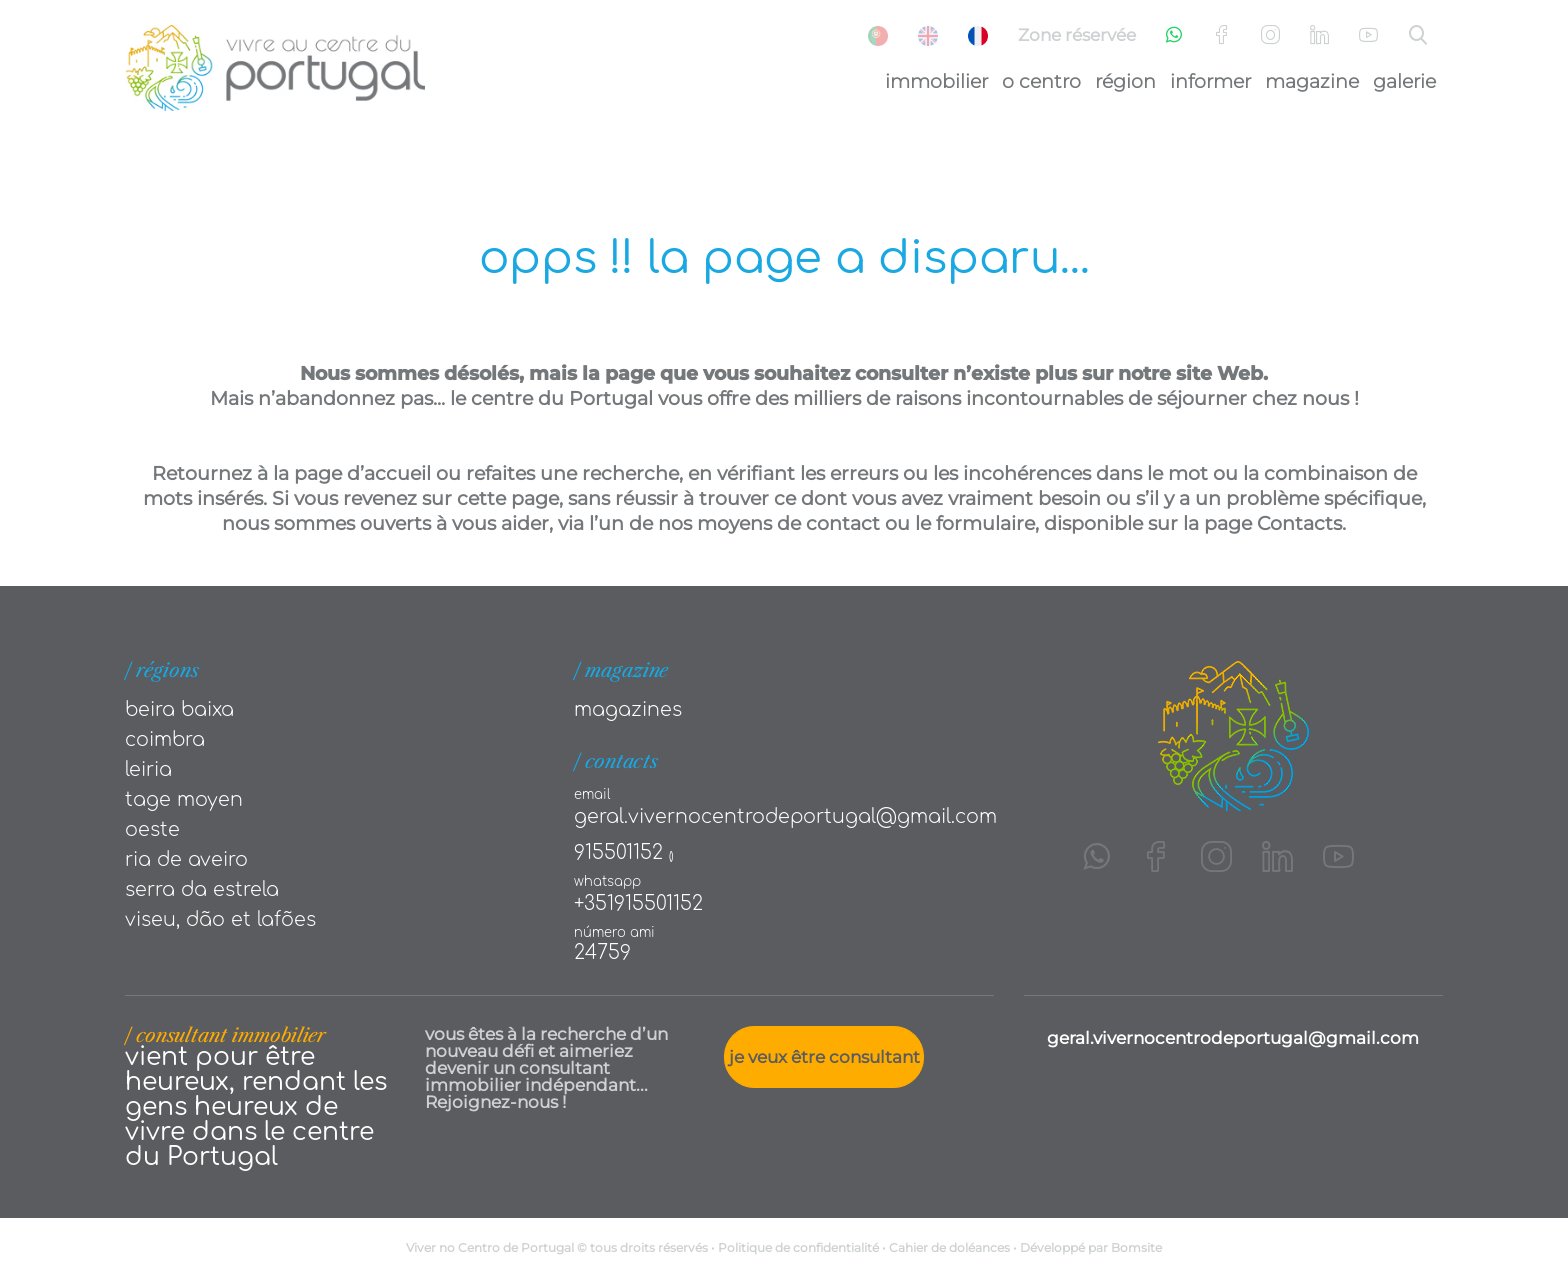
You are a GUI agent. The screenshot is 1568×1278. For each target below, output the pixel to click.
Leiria (148, 769)
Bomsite (1136, 1247)
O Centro (1041, 81)
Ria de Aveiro (186, 859)
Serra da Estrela (202, 889)
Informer (1210, 81)
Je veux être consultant (824, 1057)
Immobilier (936, 81)
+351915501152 (638, 903)
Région (1125, 81)
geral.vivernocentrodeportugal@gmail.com (785, 816)
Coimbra (165, 739)
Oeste (152, 829)
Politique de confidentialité (798, 1247)
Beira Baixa (179, 709)
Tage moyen (184, 799)
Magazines (628, 709)
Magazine (1312, 81)
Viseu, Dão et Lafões (220, 919)
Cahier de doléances (949, 1247)
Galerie (1404, 81)
